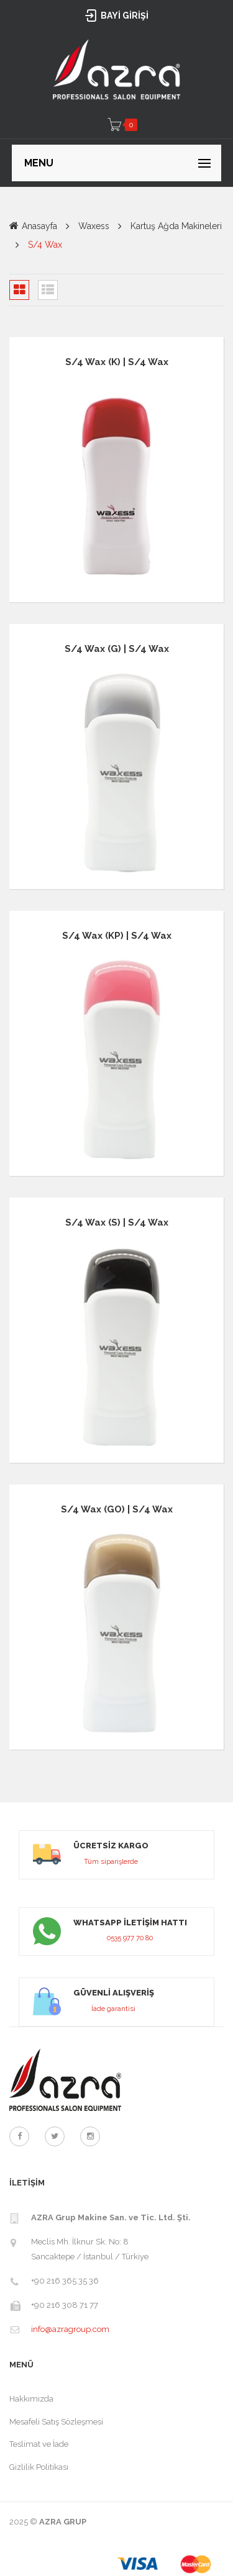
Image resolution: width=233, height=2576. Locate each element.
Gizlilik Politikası (38, 2467)
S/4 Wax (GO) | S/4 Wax (117, 1509)
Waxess (93, 226)
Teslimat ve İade (38, 2444)
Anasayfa (39, 226)
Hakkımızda (31, 2398)
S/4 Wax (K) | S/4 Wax (116, 362)
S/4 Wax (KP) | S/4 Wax (116, 935)
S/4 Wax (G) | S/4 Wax (117, 648)
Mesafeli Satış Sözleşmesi (56, 2421)
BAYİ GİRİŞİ (116, 15)
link (116, 1855)
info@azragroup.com (70, 2329)
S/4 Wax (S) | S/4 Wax (116, 1222)
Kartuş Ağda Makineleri (176, 226)
